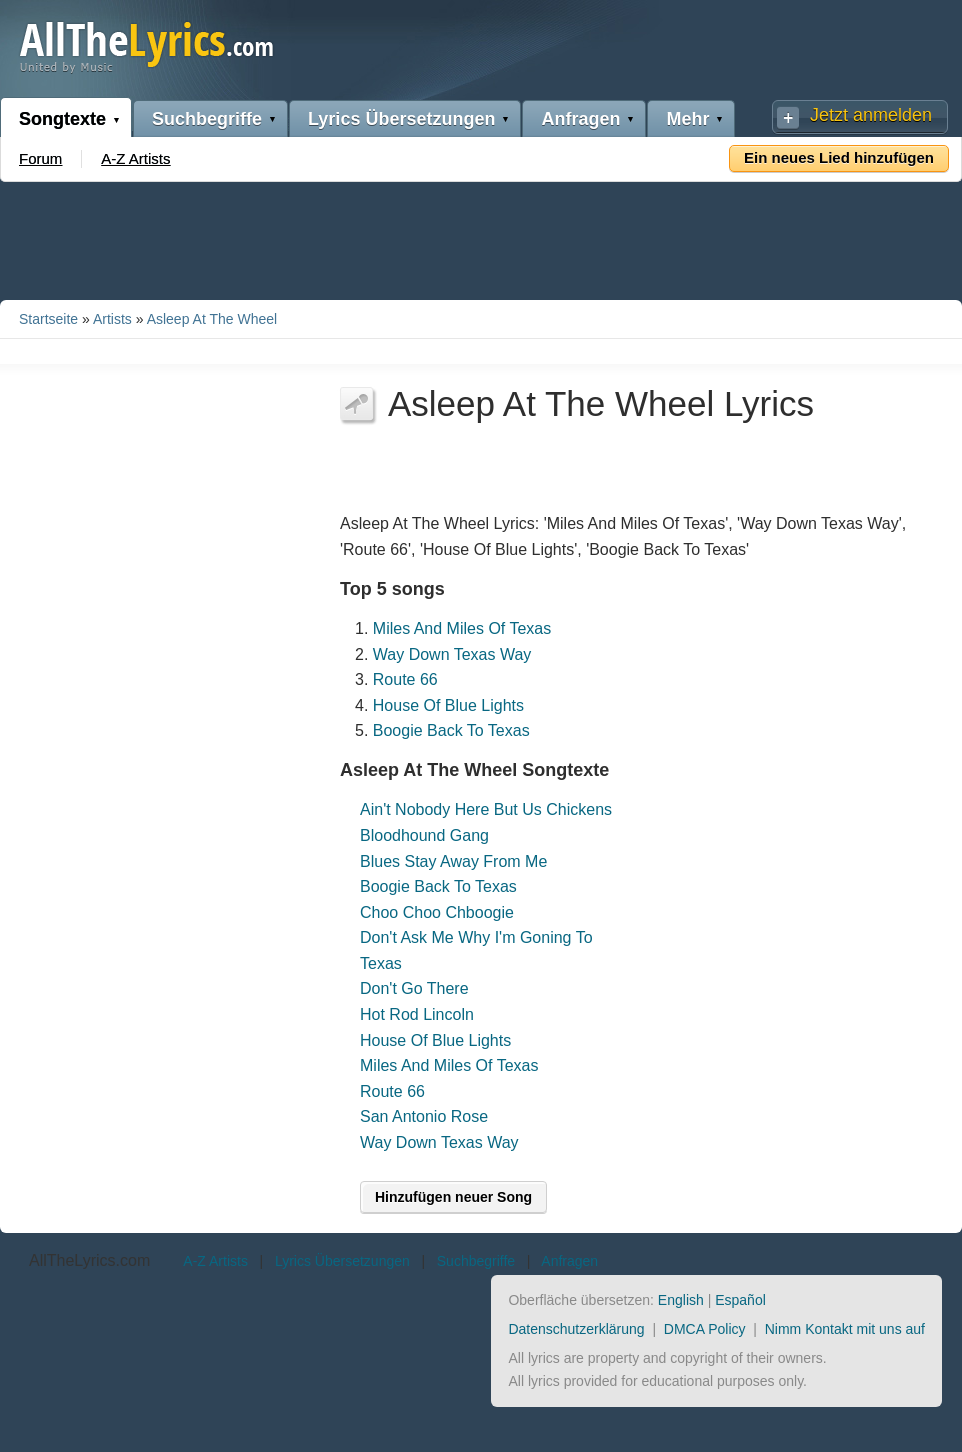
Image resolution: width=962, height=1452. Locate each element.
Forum (40, 158)
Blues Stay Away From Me (453, 861)
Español (740, 1300)
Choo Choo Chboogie (437, 912)
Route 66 (405, 679)
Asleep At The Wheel (212, 319)
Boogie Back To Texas (451, 730)
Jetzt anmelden (871, 115)
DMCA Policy (705, 1329)
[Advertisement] (481, 237)
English (681, 1300)
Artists (112, 319)
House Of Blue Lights (448, 705)
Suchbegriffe (207, 119)
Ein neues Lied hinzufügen (839, 157)
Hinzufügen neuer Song (453, 1197)
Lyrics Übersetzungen (401, 119)
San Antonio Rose (424, 1116)
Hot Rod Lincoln (417, 1014)
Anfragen (580, 119)
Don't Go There (414, 988)
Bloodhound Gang (424, 835)
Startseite (48, 319)
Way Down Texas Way (452, 654)
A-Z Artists (135, 158)
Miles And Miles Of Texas (462, 628)
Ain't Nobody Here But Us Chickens (486, 809)
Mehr (687, 119)
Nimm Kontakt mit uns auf (845, 1329)
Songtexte (62, 119)
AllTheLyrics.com (89, 1260)
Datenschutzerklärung (576, 1329)
